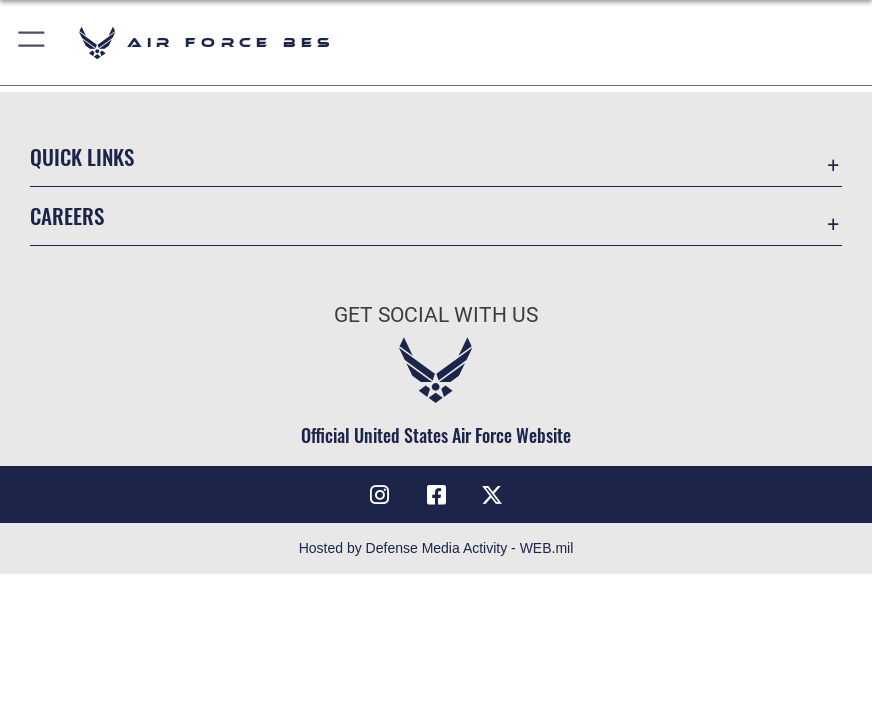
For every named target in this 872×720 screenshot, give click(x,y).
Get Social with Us (436, 314)
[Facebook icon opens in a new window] (436, 495)
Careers (67, 215)
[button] (32, 42)
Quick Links (82, 156)
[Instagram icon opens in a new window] (380, 495)
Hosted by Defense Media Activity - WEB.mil (436, 548)
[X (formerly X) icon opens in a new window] (492, 495)
